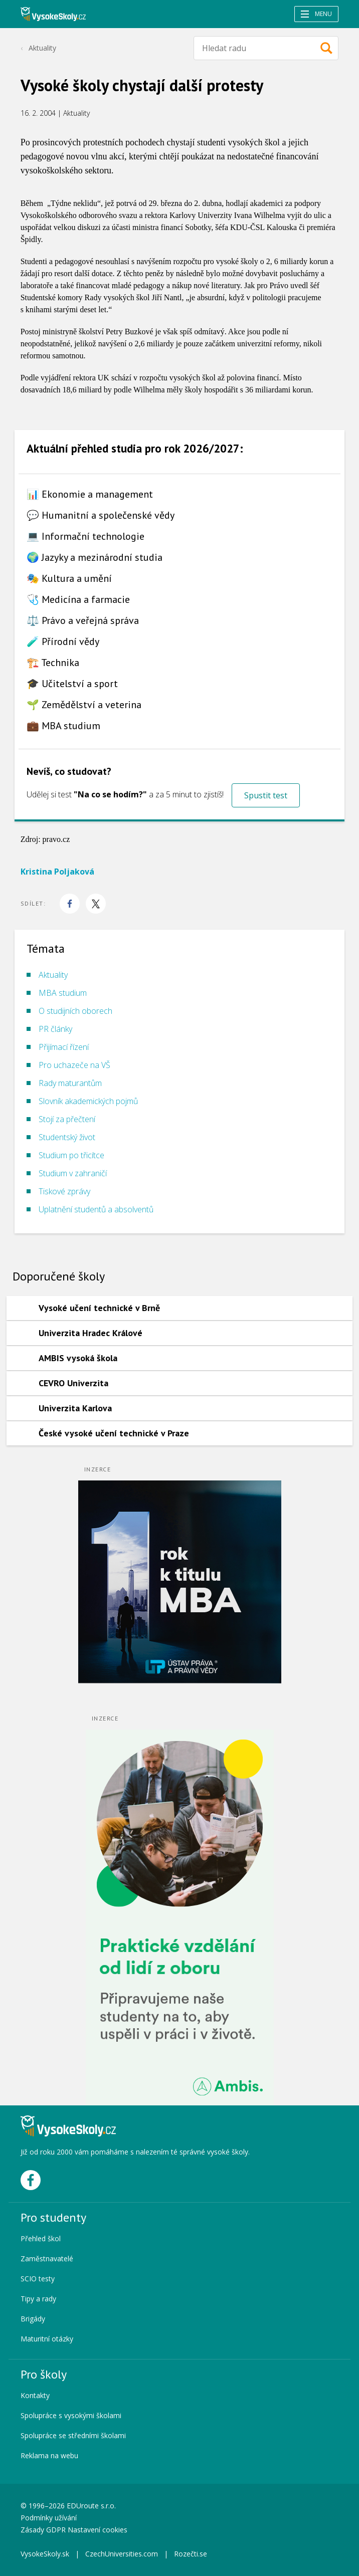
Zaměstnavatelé (47, 2258)
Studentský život (67, 1137)
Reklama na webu (49, 2455)
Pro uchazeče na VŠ (74, 1064)
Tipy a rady (38, 2298)
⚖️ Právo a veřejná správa (83, 620)
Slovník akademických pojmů (88, 1101)
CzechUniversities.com (121, 2553)
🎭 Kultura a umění (69, 578)
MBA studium (63, 992)
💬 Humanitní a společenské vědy (100, 515)
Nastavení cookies (97, 2529)
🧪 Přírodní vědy (63, 641)
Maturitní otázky (47, 2338)
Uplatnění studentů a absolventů (96, 1209)
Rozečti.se (190, 2553)
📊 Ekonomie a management (90, 494)
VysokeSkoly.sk (45, 2553)
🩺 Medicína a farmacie (78, 599)
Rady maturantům (70, 1083)
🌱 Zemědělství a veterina (84, 704)
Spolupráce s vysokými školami (71, 2415)
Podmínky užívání (50, 2517)
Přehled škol (41, 2238)
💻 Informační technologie (85, 536)
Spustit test (265, 795)
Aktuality (42, 48)
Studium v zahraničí (73, 1173)
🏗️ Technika (53, 662)
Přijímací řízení (64, 1046)
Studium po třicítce (71, 1155)
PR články (55, 1028)
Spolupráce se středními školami (73, 2435)
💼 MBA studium (63, 725)
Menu (316, 14)
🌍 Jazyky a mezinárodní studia (94, 557)
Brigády (33, 2318)
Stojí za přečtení (67, 1119)
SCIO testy (38, 2278)
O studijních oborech (75, 1010)
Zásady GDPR (43, 2529)
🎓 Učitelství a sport (72, 683)
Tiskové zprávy (64, 1191)
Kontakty (35, 2395)
